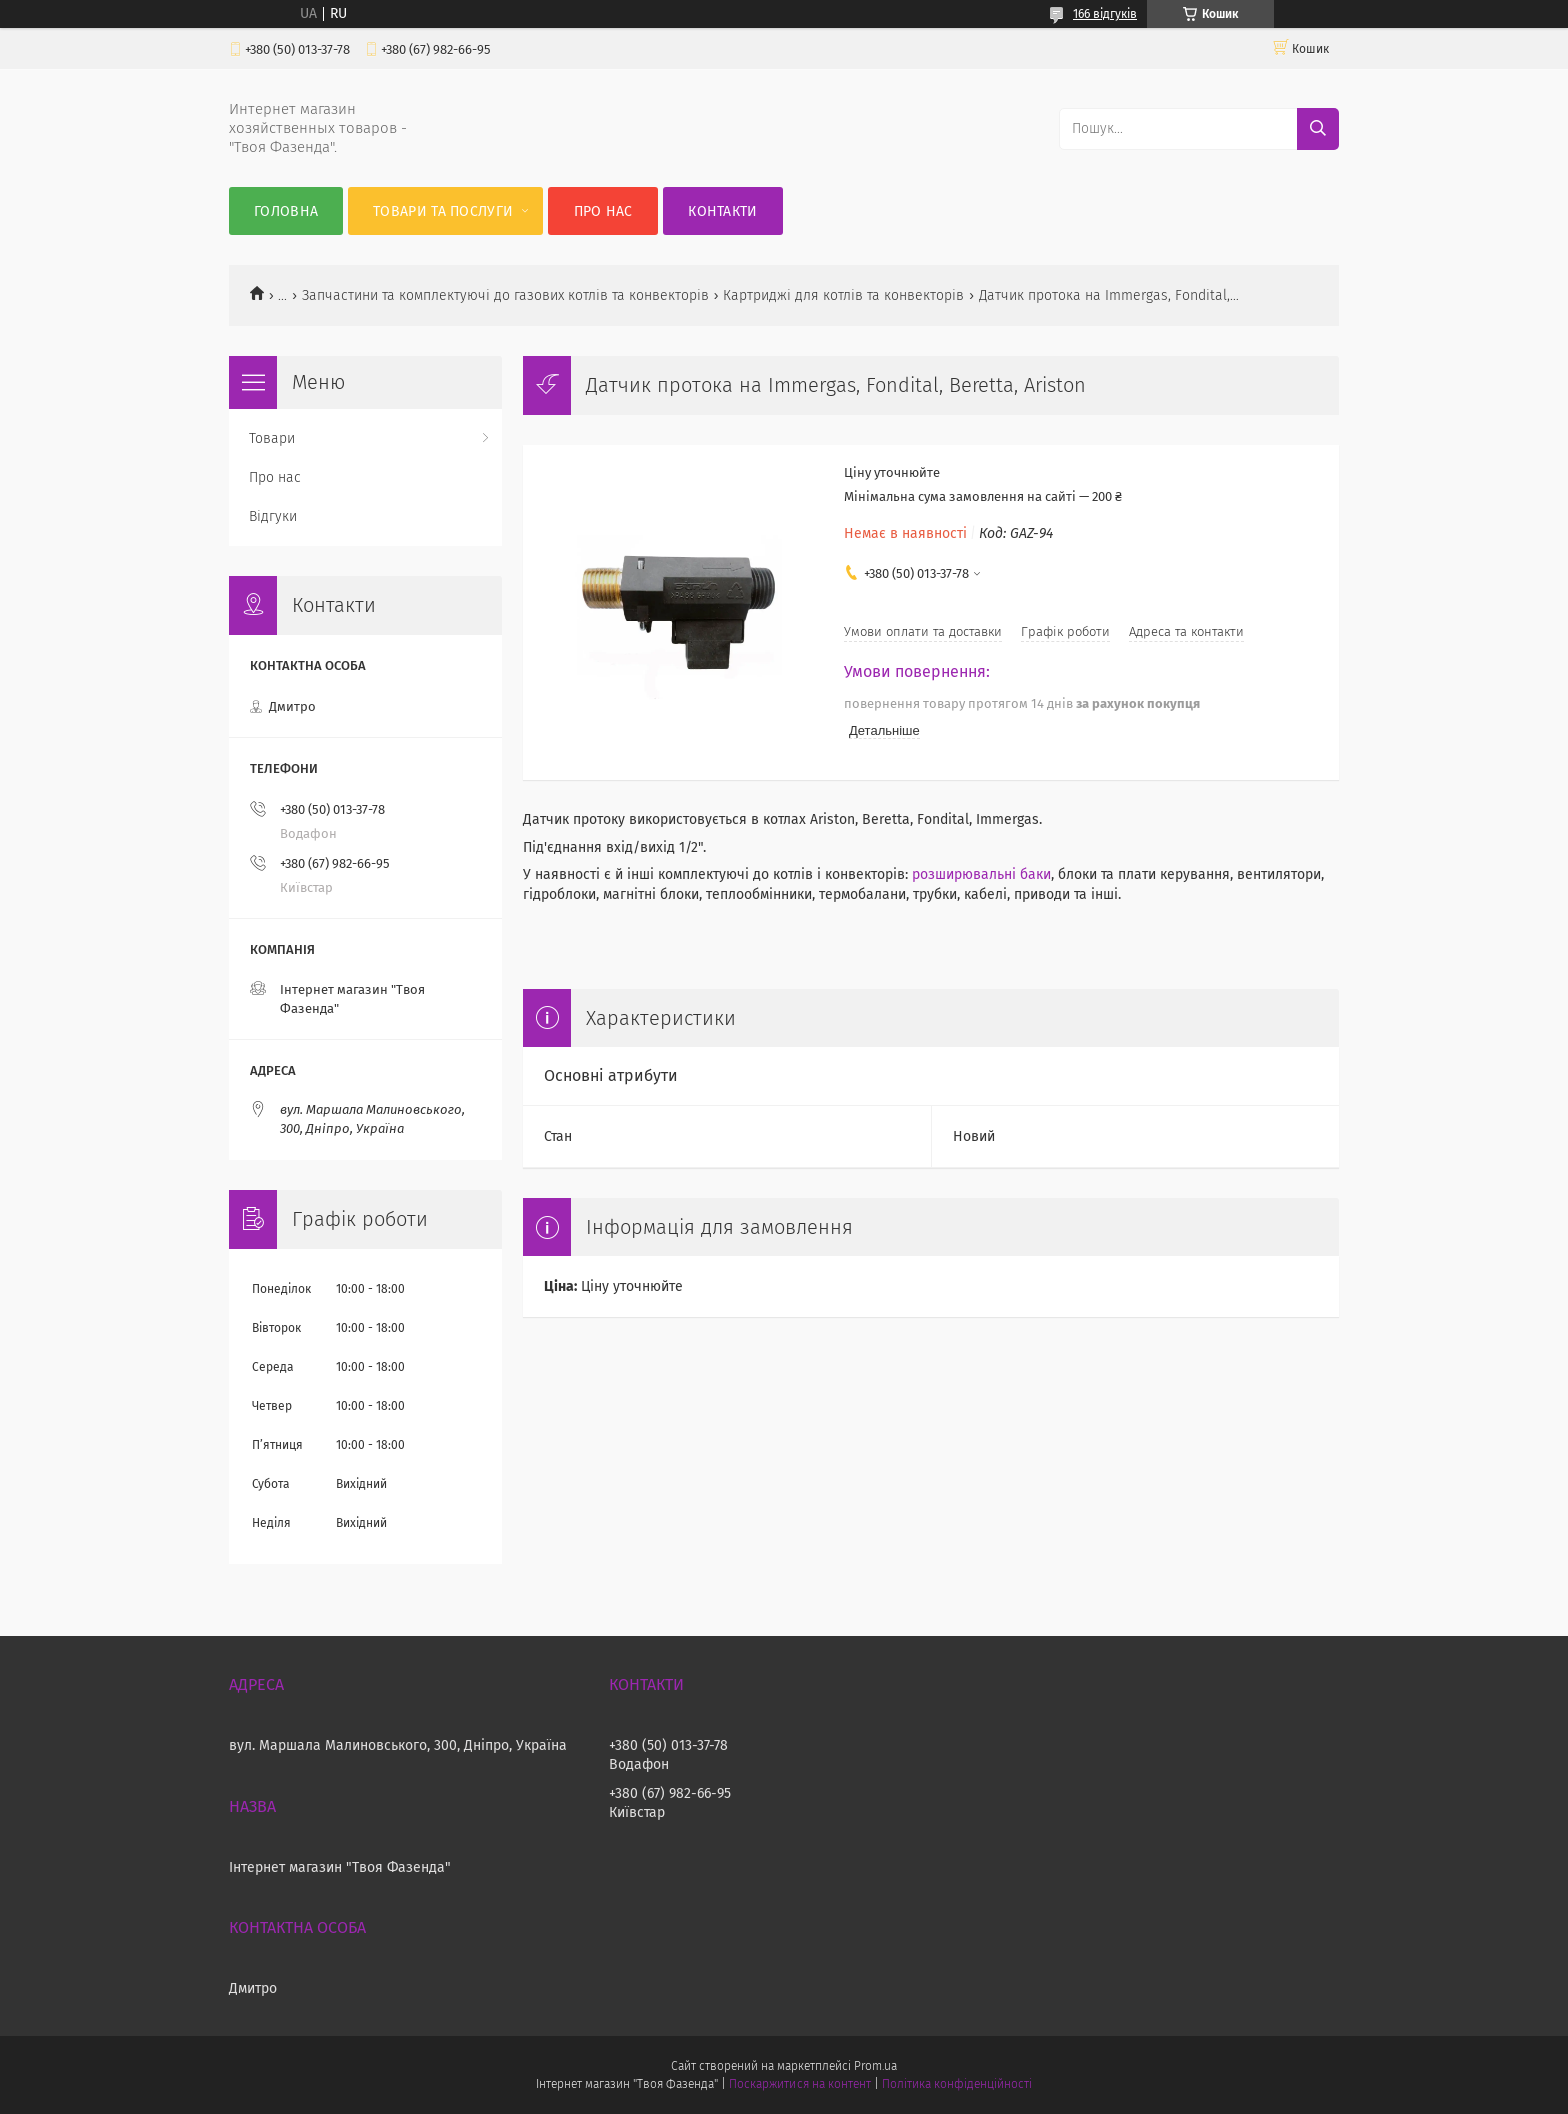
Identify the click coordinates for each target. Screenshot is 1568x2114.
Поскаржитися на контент (799, 2084)
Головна (286, 211)
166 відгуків (1105, 14)
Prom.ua (875, 2066)
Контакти (722, 211)
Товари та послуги (443, 211)
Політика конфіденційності (957, 2084)
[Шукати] (1318, 129)
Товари (272, 438)
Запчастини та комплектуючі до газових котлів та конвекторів (505, 295)
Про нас (603, 211)
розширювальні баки (981, 874)
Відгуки (273, 516)
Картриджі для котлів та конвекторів (843, 295)
